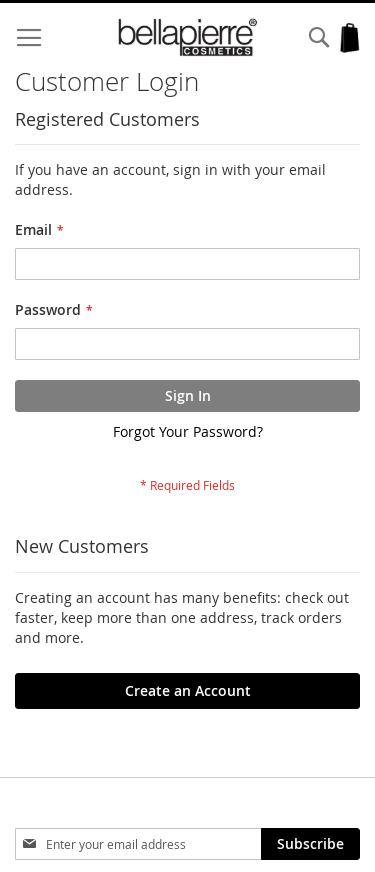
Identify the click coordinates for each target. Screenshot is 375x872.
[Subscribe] (310, 844)
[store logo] (188, 37)
